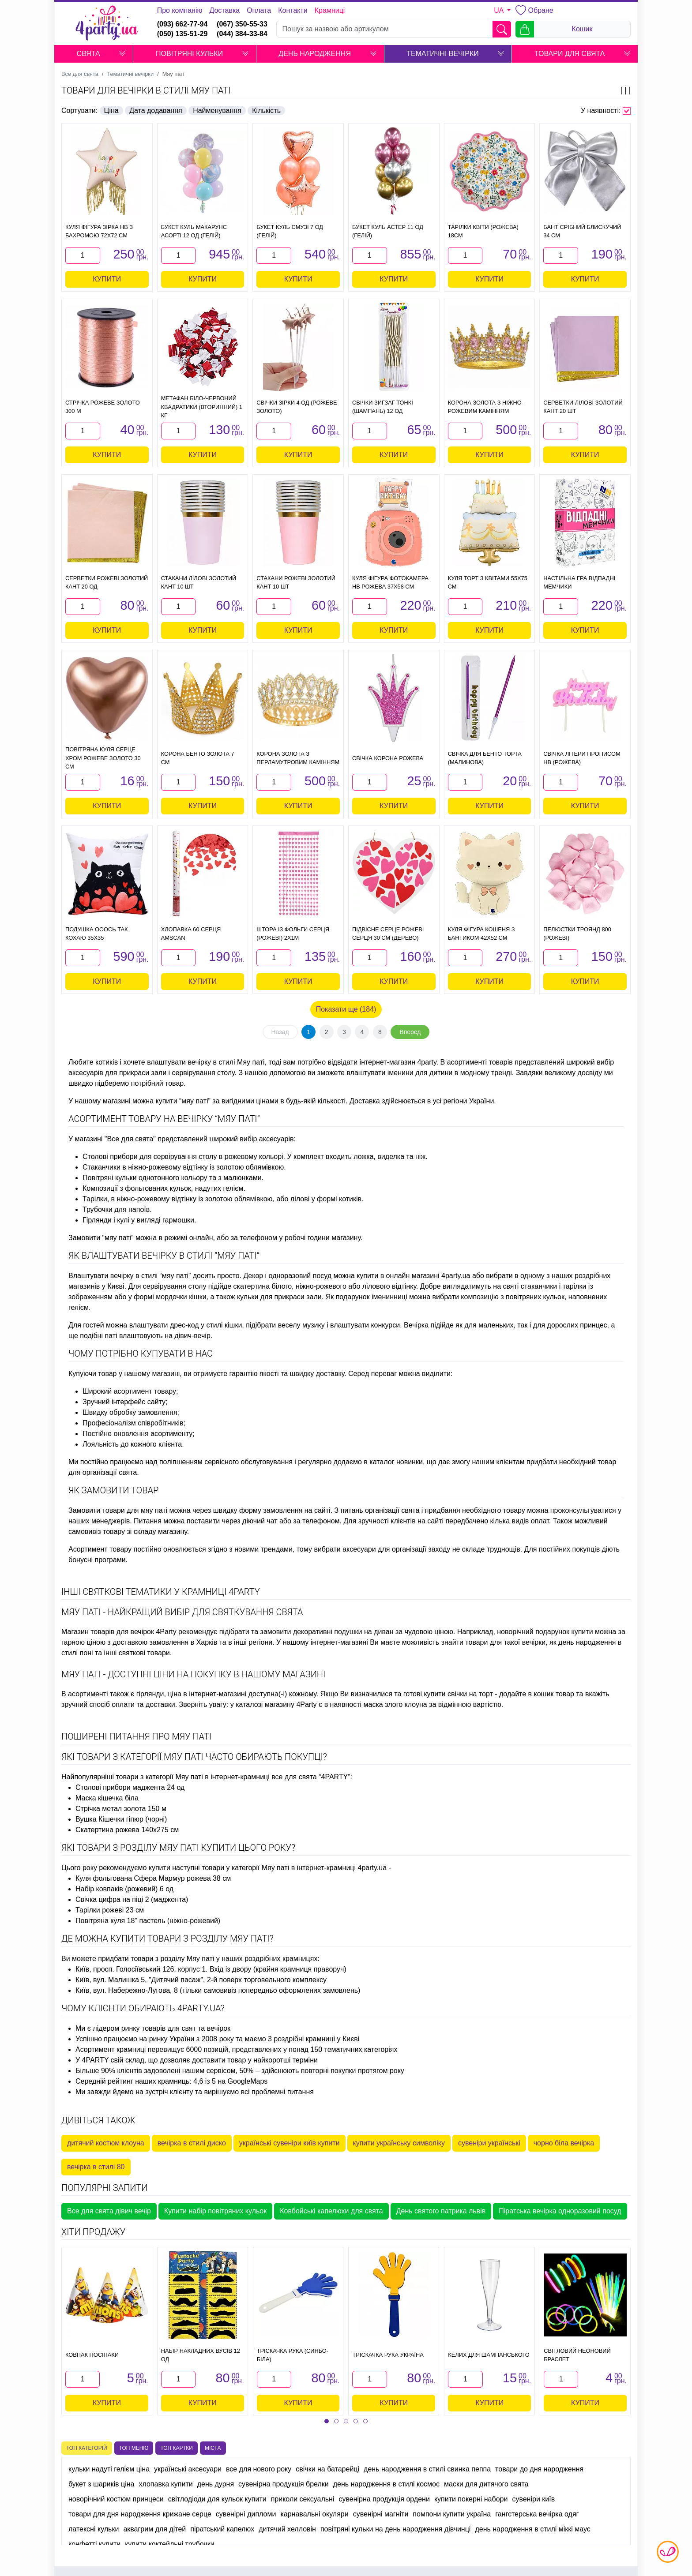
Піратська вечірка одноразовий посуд (560, 2211)
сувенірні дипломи (246, 2514)
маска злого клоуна (395, 1704)
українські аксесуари (188, 2469)
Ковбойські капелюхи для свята (331, 2211)
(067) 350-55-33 (242, 24)
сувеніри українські (489, 2143)
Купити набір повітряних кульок (215, 2211)
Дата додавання (155, 110)
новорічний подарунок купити (545, 1631)
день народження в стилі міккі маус (532, 2529)
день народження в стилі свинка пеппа (427, 2469)
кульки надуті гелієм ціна (109, 2469)
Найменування (217, 110)
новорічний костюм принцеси (116, 2499)
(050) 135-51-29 (182, 33)
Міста (213, 2448)
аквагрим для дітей (154, 2529)
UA (499, 10)
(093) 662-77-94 (182, 24)
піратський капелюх (222, 2529)
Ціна (111, 110)
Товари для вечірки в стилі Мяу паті (146, 90)
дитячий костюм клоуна (105, 2143)
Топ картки (176, 2448)
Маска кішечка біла (107, 1798)
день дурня (215, 2484)
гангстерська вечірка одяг (537, 2514)
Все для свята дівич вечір (109, 2211)
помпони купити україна (452, 2514)
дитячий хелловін (287, 2529)
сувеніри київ (533, 2499)
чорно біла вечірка (564, 2143)
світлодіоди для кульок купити (217, 2499)
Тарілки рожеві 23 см (109, 1910)
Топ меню (134, 2448)
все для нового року (258, 2469)
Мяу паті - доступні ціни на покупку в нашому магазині (193, 1674)
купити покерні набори (471, 2499)
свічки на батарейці (327, 2469)
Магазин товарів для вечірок (107, 1631)
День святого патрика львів (441, 2211)
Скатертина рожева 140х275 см (127, 1830)
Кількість (266, 110)
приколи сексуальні (303, 2499)
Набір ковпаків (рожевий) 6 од (124, 1889)
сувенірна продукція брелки (283, 2484)
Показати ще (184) (346, 1009)
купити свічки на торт (458, 1694)
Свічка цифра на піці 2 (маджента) (131, 1899)
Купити (107, 279)
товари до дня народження (539, 2469)
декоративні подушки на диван (343, 1631)
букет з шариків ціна (101, 2484)
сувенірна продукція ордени (383, 2499)
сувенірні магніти (381, 2514)
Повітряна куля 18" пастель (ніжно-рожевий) (147, 1920)
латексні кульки (93, 2529)
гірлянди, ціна (158, 1694)
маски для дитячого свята (486, 2484)
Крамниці (330, 10)
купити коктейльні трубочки (169, 2544)
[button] (122, 54)
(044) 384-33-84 (242, 33)
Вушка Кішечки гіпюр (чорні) (121, 1819)
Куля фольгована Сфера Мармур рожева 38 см (153, 1878)
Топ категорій (86, 2448)
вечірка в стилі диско (192, 2143)
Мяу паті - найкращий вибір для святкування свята (182, 1612)
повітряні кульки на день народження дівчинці (395, 2529)
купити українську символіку (399, 2143)
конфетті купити (94, 2544)
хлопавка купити (165, 2484)
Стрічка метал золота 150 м (120, 1808)
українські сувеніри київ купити (289, 2143)
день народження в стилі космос (386, 2484)
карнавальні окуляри (314, 2514)
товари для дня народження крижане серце (139, 2514)
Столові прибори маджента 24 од (129, 1787)
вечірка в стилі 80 (96, 2167)
